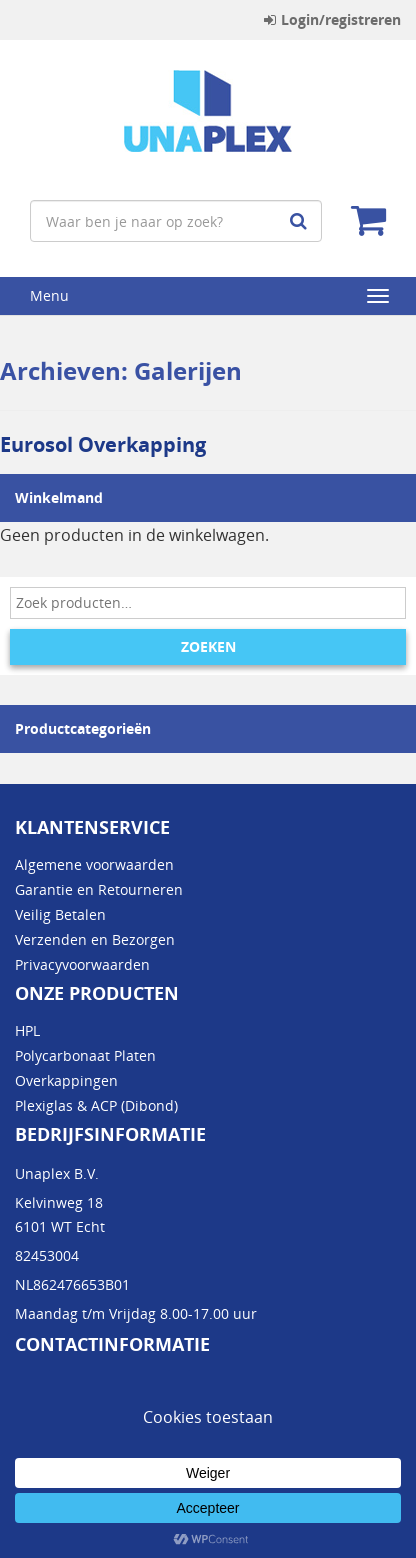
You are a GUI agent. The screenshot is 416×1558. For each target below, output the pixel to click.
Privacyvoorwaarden (82, 964)
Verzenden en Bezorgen (95, 939)
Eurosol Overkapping (103, 444)
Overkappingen (66, 1080)
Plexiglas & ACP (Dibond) (96, 1105)
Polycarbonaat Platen (85, 1055)
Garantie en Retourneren (99, 889)
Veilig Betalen (60, 914)
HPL (27, 1030)
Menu (49, 295)
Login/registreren (332, 19)
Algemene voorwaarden (94, 864)
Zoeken (208, 646)
